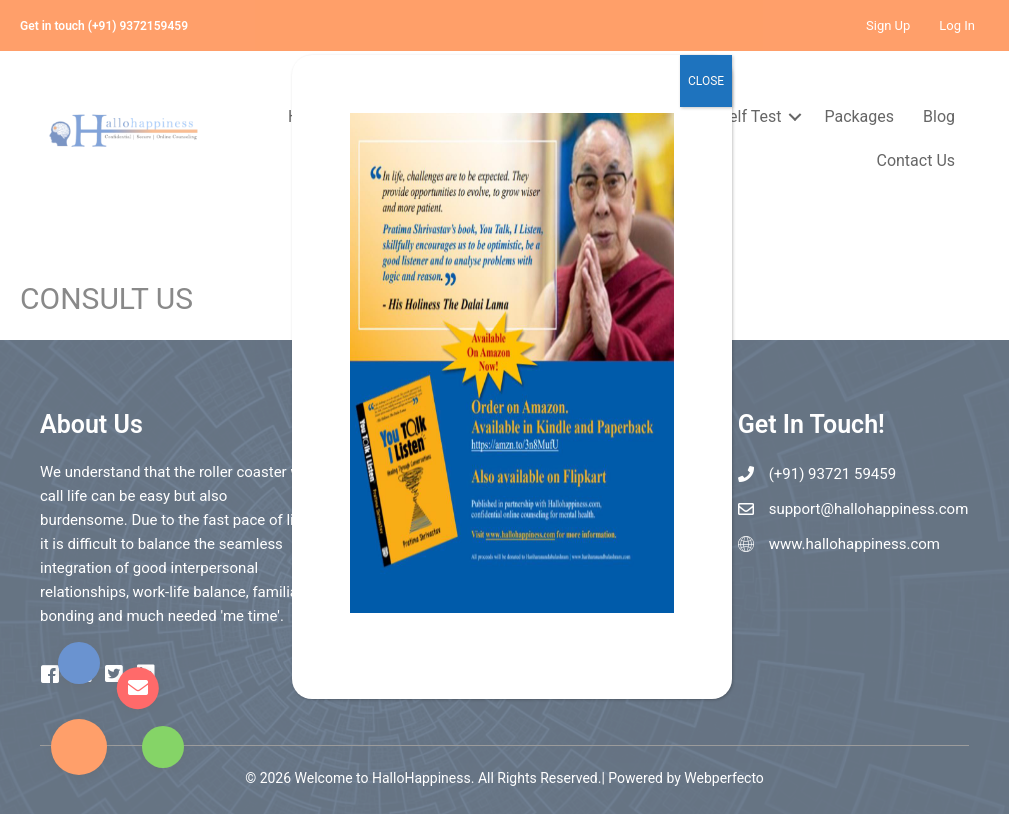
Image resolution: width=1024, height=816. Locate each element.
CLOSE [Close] (706, 81)
